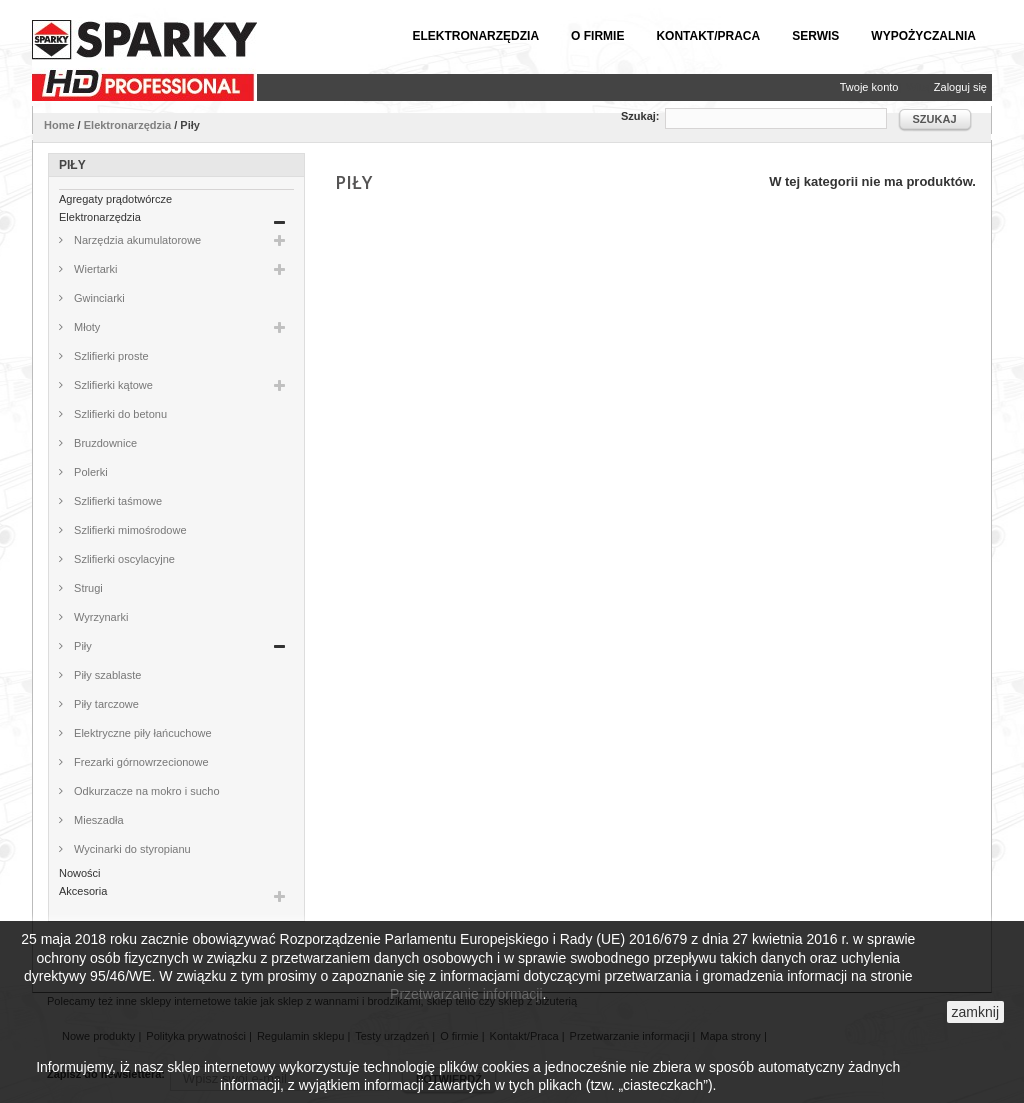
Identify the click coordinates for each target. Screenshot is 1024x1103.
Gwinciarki (98, 298)
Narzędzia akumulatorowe (136, 240)
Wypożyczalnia (923, 36)
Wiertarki (94, 269)
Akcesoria (83, 891)
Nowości (80, 873)
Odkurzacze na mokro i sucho (145, 791)
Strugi (87, 588)
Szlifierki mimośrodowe (129, 530)
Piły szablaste (106, 675)
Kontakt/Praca (708, 36)
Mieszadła (97, 820)
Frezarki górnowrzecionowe (140, 762)
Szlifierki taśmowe (116, 501)
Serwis (815, 36)
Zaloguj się (960, 87)
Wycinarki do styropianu (131, 849)
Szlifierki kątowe (112, 385)
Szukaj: (640, 116)
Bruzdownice (104, 443)
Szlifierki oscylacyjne (123, 559)
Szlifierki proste (110, 356)
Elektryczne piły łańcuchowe (141, 733)
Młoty (85, 327)
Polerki (89, 472)
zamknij (975, 1012)
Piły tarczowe (105, 704)
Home (59, 125)
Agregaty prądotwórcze (115, 199)
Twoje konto (869, 87)
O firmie (597, 36)
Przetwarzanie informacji (466, 994)
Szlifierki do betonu (119, 414)
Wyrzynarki (99, 617)
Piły (81, 646)
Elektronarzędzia (475, 36)
